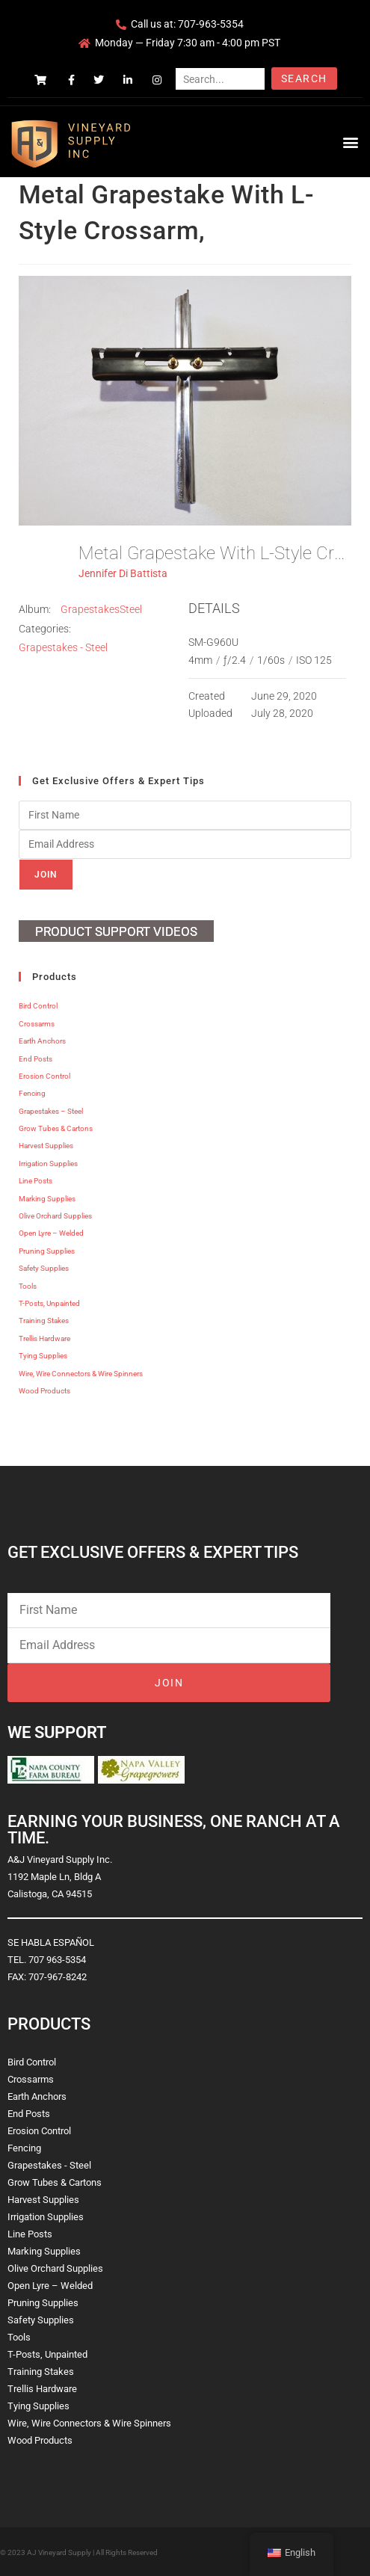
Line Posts (35, 1181)
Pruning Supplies (47, 1251)
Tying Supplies (43, 1356)
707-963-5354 (211, 24)
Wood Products (44, 1391)
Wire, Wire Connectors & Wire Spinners (81, 1373)
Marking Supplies (47, 1199)
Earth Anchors (42, 1041)
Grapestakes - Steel (63, 647)
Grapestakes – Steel (51, 1111)
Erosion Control (44, 1076)
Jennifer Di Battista (122, 573)
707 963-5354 (57, 1959)
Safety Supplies (44, 1268)
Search (304, 78)
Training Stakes (44, 1320)
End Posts (35, 1059)
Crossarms (37, 1024)
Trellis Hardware (44, 1338)
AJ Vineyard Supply (59, 2552)
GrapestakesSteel (101, 609)
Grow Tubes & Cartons (56, 1128)
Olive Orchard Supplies (55, 1216)
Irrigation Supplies (48, 1163)
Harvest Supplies (46, 1145)
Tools (28, 1286)
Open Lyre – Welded (51, 1233)
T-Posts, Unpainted (49, 1303)
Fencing (32, 1093)
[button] (350, 141)
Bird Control (38, 1006)
